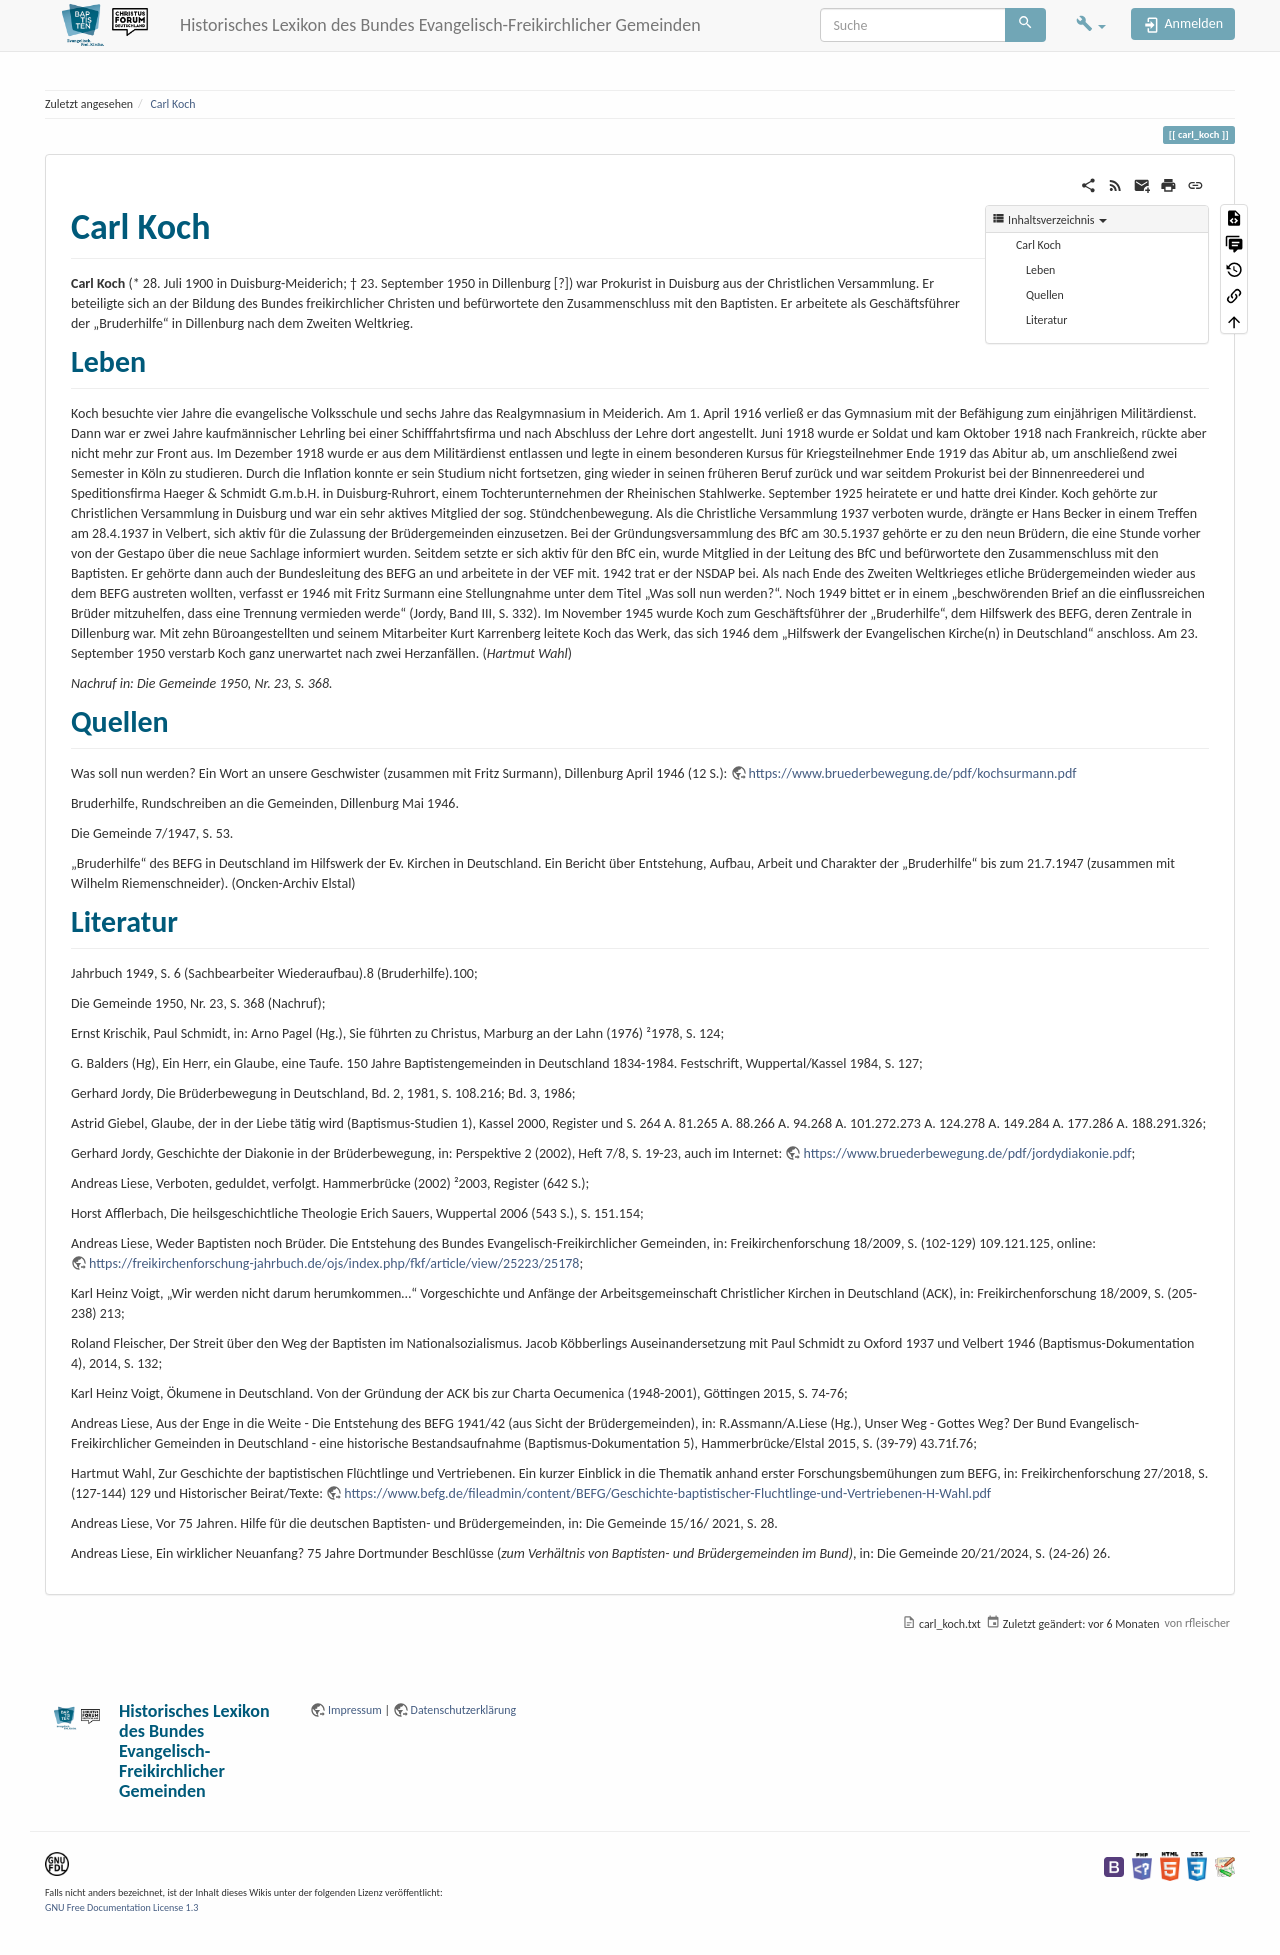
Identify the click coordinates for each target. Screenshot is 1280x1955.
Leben (1040, 270)
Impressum (355, 1710)
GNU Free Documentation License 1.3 (121, 1907)
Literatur (1046, 320)
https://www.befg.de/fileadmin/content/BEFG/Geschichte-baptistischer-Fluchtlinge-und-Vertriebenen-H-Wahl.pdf (667, 1493)
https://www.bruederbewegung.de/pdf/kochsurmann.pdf (913, 773)
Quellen (1045, 295)
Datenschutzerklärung (464, 1710)
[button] (1091, 25)
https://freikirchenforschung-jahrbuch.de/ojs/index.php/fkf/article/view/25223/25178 (334, 1263)
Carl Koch (172, 104)
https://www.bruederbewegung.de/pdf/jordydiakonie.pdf (967, 1153)
